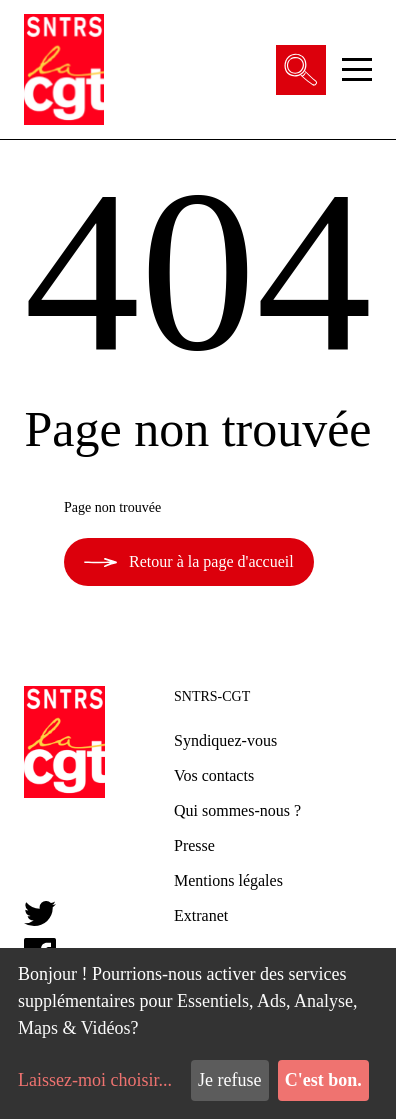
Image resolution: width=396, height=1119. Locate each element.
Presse (194, 845)
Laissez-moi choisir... (95, 1080)
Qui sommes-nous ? (237, 810)
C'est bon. (323, 1080)
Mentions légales (228, 880)
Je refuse (229, 1080)
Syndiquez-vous (225, 740)
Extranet (201, 915)
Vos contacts (214, 775)
